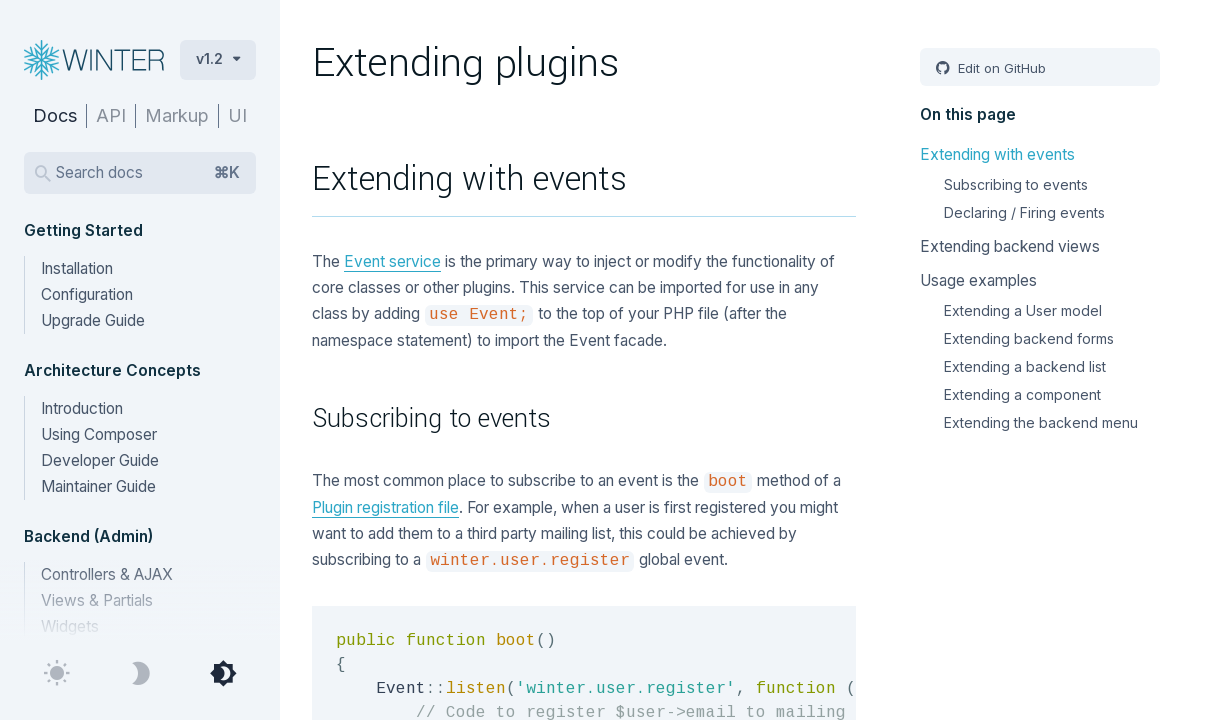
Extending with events (997, 154)
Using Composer (99, 434)
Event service (392, 261)
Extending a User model (1023, 310)
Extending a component (1022, 394)
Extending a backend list (1025, 366)
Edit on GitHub (1000, 68)
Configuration (87, 294)
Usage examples (978, 280)
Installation (77, 268)
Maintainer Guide (98, 486)
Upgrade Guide (93, 320)
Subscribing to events (1016, 184)
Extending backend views (1010, 246)
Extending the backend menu (1041, 422)
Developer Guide (100, 460)
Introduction (82, 408)
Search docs (148, 173)
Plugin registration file (385, 507)
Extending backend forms (1029, 338)
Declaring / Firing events (1024, 212)
